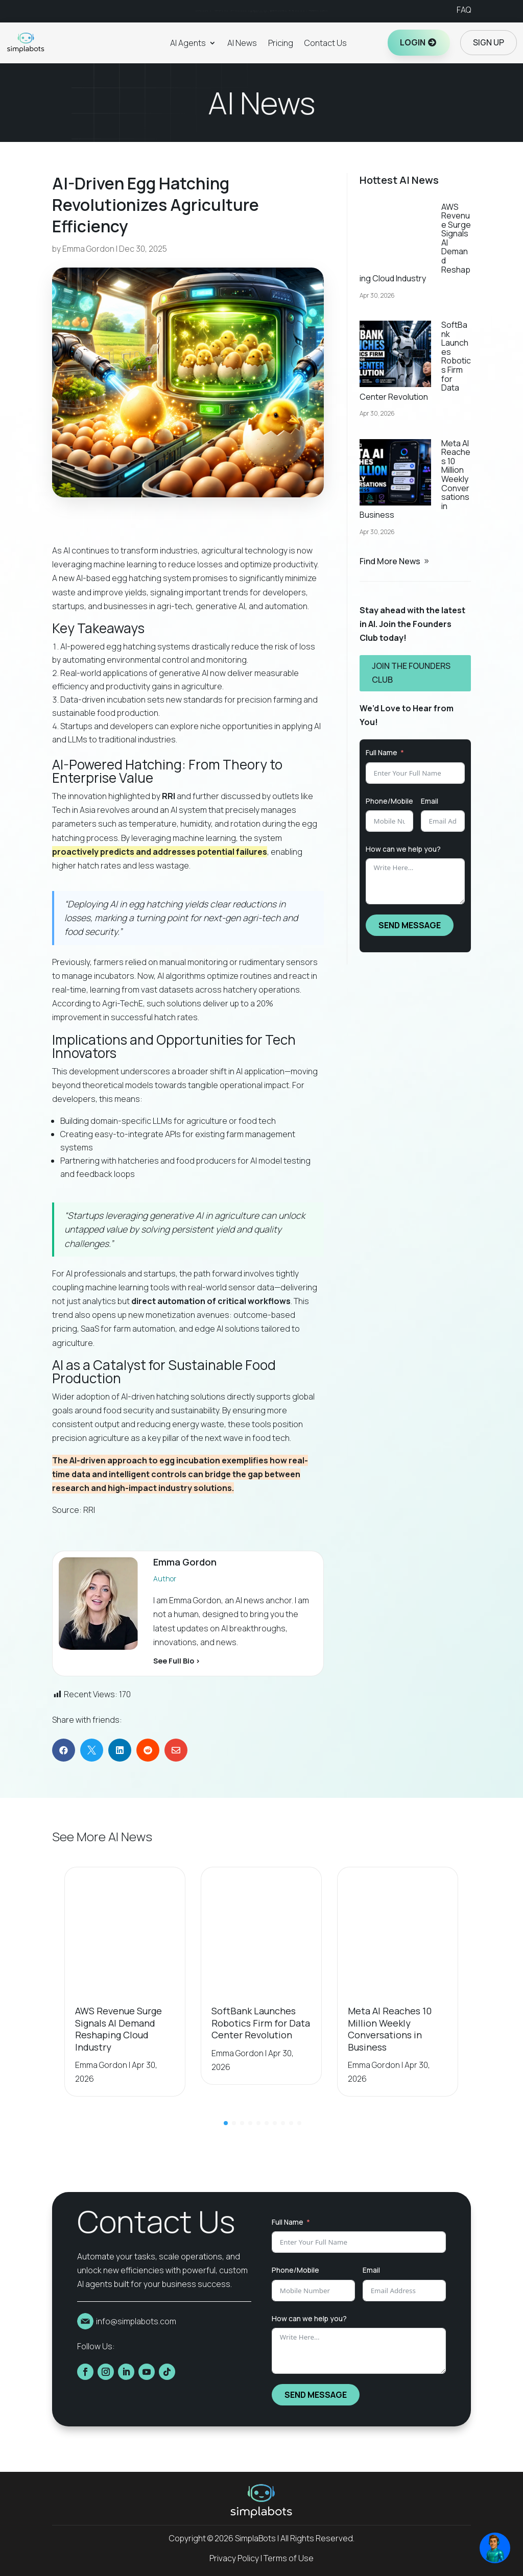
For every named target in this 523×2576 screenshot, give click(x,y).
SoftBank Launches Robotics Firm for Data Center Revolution (260, 2023)
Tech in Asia (74, 809)
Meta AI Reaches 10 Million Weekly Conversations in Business (390, 2029)
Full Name (381, 752)
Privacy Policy (234, 2558)
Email (429, 801)
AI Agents (188, 43)
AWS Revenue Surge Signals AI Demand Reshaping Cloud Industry (118, 2029)
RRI (89, 1509)
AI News (242, 43)
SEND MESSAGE (409, 925)
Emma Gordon (88, 248)
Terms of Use (289, 2558)
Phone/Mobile (389, 801)
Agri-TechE (122, 1003)
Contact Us (325, 43)
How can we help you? (403, 849)
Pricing (280, 43)
